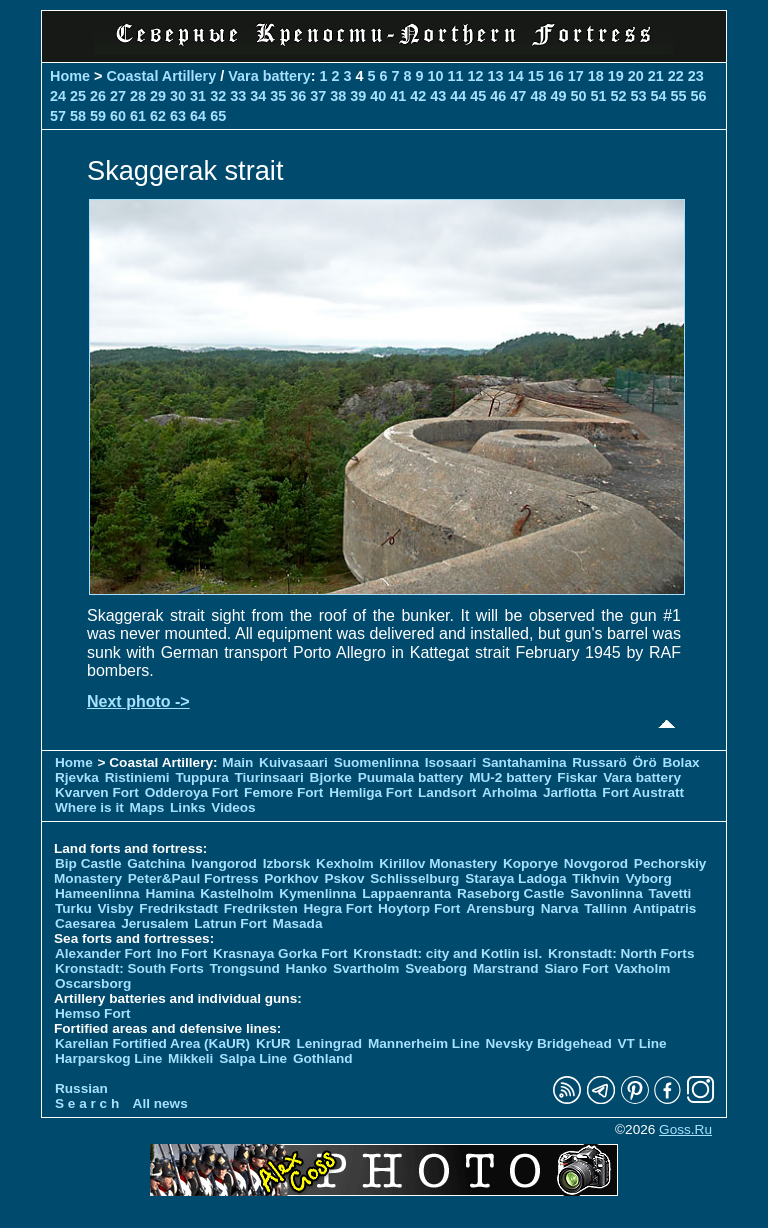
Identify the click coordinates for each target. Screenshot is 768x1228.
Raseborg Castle (510, 893)
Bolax (680, 762)
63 (178, 116)
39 (358, 96)
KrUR (273, 1043)
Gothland (323, 1058)
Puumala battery (411, 777)
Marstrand (506, 968)
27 (118, 96)
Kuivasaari (293, 762)
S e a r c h (87, 1103)
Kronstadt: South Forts (129, 968)
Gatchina (156, 863)
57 (58, 116)
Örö (645, 762)
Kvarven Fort (97, 792)
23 (696, 76)
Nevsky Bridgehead (549, 1043)
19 (616, 76)
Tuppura (201, 777)
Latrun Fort (230, 923)
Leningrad (329, 1043)
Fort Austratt (643, 792)
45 (478, 96)
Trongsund (245, 968)
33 (238, 96)
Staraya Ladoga (515, 878)
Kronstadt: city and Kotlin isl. (447, 953)
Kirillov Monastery (438, 863)
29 (158, 96)
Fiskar (577, 777)
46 (498, 96)
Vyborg (648, 878)
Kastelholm (236, 893)
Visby (116, 908)
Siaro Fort (576, 968)
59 (98, 116)
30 (178, 96)
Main (237, 762)
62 (158, 116)
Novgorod (596, 863)
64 (198, 116)
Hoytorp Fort (419, 908)
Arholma (509, 792)
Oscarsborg (93, 983)
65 (218, 116)
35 (278, 96)
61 (138, 116)
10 (436, 76)
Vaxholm (642, 968)
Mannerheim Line (424, 1043)
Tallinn (605, 908)
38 (338, 96)
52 (618, 96)
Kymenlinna (317, 893)
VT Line (642, 1043)
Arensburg (500, 908)
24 (58, 96)
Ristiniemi (137, 777)
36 (298, 96)
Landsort (447, 792)
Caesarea (85, 923)
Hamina (169, 893)
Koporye (530, 863)
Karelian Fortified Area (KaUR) (152, 1043)
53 (638, 96)
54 (658, 96)
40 (378, 96)
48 (538, 96)
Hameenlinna (97, 893)
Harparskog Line (108, 1058)
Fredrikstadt (178, 908)
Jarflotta (570, 792)
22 (676, 76)
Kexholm (344, 863)
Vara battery (269, 76)
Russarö (599, 762)
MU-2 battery (510, 777)
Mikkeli (190, 1058)
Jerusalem (154, 923)
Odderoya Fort (192, 792)
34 (258, 96)
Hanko (307, 968)
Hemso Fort (93, 1013)
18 (596, 76)
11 (456, 76)
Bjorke (331, 777)
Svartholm (366, 968)
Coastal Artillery (161, 76)
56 (699, 96)
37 (318, 96)
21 (656, 76)
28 (138, 96)
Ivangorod (224, 863)
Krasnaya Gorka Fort (280, 953)
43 (438, 96)
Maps (147, 807)
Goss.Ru (685, 1129)
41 (398, 96)
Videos (233, 807)
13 (496, 76)
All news (160, 1103)
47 (518, 96)
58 (78, 116)
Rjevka (77, 777)
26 (98, 96)
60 (118, 116)
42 (418, 96)
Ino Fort (182, 953)
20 (636, 76)
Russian (81, 1088)
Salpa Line (253, 1058)
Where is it (89, 807)
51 (598, 96)
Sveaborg (436, 968)
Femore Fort (283, 792)
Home (70, 76)
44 (458, 96)
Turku (73, 908)
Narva (560, 908)
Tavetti (669, 893)
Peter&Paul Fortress (193, 878)
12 (476, 76)
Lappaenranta (406, 893)
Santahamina (524, 762)
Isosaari (450, 762)
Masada (298, 923)
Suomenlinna (376, 762)
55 (678, 96)
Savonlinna (606, 893)
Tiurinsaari (269, 777)
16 (556, 76)
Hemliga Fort (370, 792)
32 (218, 96)
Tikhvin (595, 878)
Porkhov (291, 878)
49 (558, 96)
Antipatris (664, 908)
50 (578, 96)
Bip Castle (88, 863)
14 (516, 76)
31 (198, 96)
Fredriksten (261, 908)
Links (188, 807)
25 (78, 96)
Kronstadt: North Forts (621, 953)
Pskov (344, 878)
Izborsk (287, 863)
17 (576, 76)
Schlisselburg (414, 878)
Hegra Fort (338, 908)
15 (536, 76)
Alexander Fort (103, 953)
